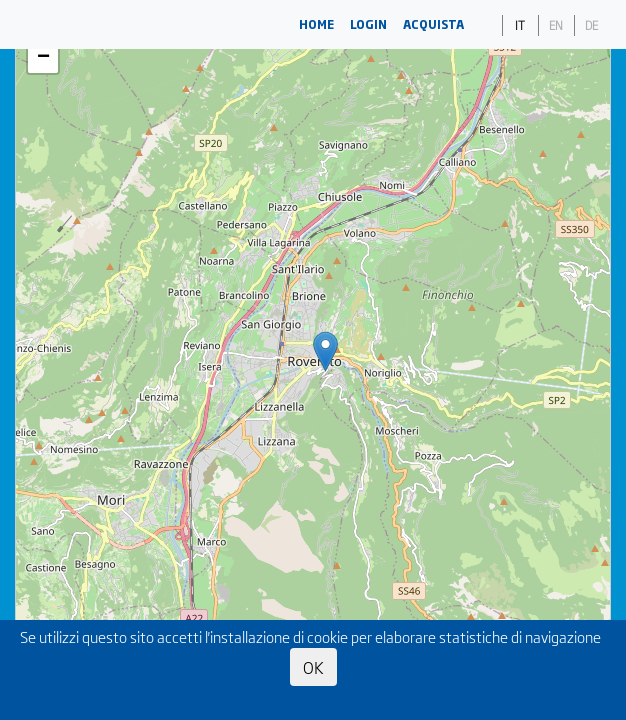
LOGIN (368, 24)
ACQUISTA (433, 24)
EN (556, 25)
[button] (325, 351)
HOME (316, 24)
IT (520, 25)
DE (591, 25)
